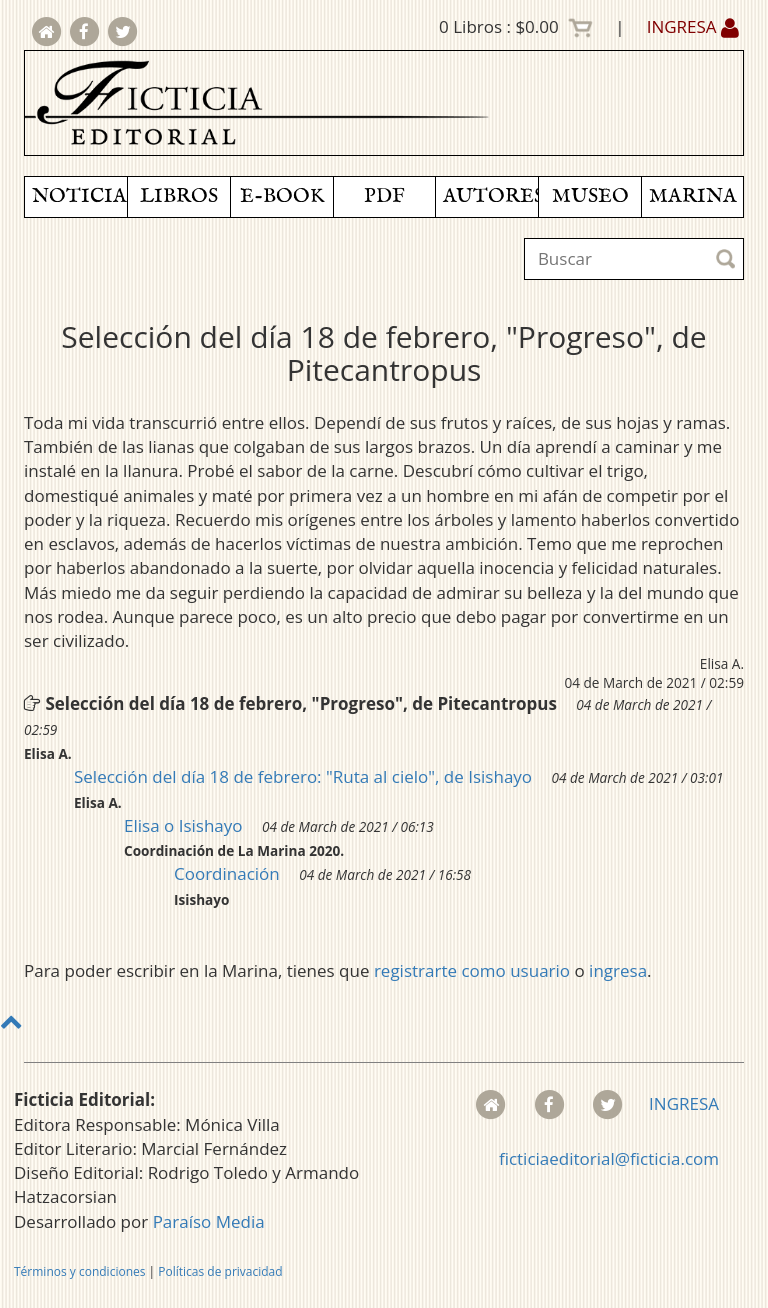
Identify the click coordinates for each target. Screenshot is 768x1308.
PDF (384, 196)
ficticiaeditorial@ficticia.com (609, 1158)
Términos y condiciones (79, 1271)
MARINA (693, 196)
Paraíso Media (209, 1221)
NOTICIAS (79, 196)
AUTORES (490, 196)
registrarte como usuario (472, 970)
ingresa (618, 970)
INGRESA (693, 26)
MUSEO (590, 196)
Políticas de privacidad (220, 1271)
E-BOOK (282, 196)
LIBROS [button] (179, 196)
